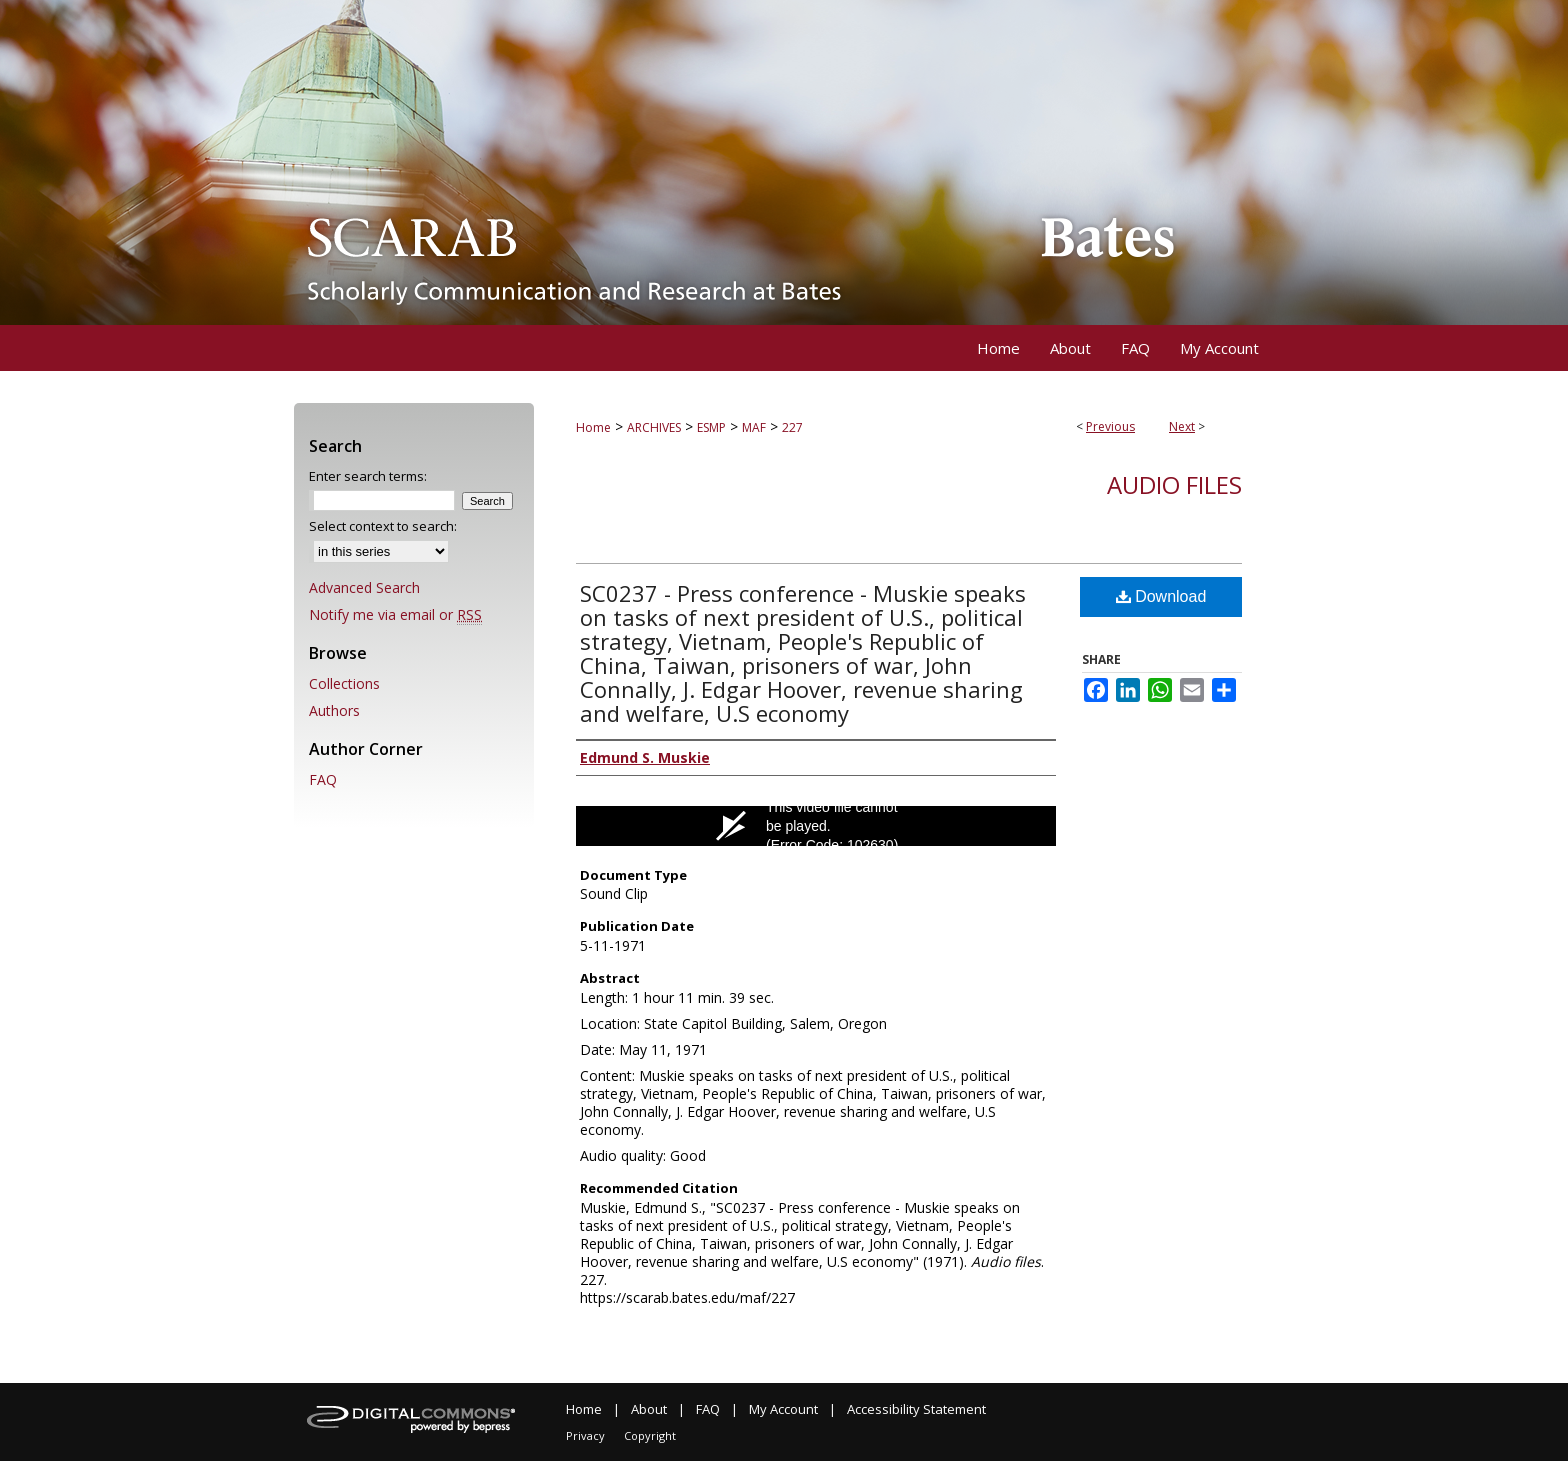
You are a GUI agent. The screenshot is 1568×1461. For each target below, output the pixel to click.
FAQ (323, 779)
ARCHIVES (654, 427)
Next (1182, 426)
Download (1161, 596)
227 (792, 427)
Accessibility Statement (916, 1409)
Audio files (1174, 484)
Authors (334, 710)
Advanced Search (364, 587)
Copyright (650, 1435)
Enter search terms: (368, 476)
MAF (754, 427)
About (649, 1409)
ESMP (711, 427)
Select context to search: (383, 526)
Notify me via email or (395, 614)
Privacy (585, 1435)
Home (593, 427)
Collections (344, 683)
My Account (783, 1409)
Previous (1110, 426)
